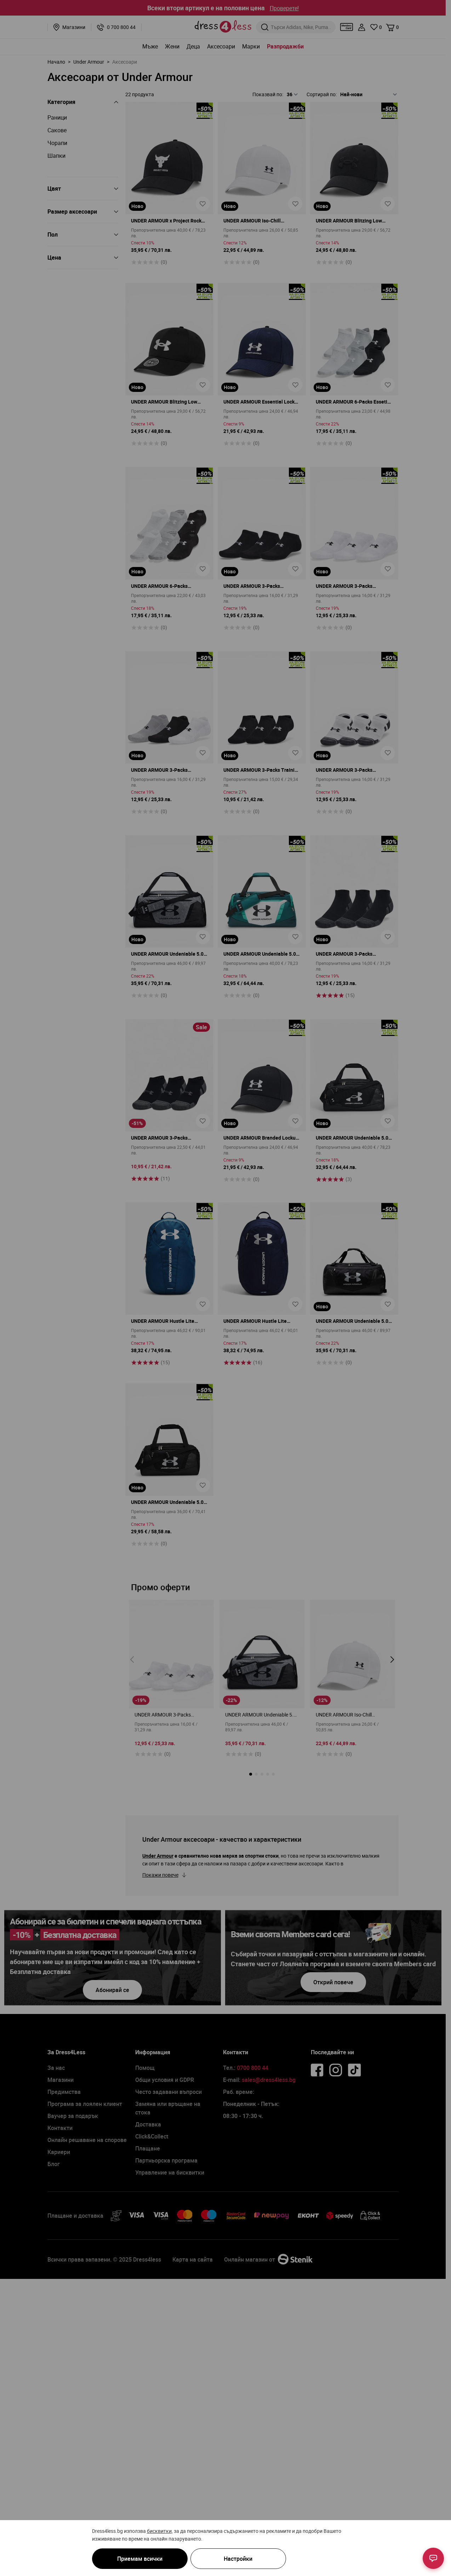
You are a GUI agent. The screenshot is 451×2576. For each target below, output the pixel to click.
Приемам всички (139, 2559)
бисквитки (159, 2531)
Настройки (238, 2559)
